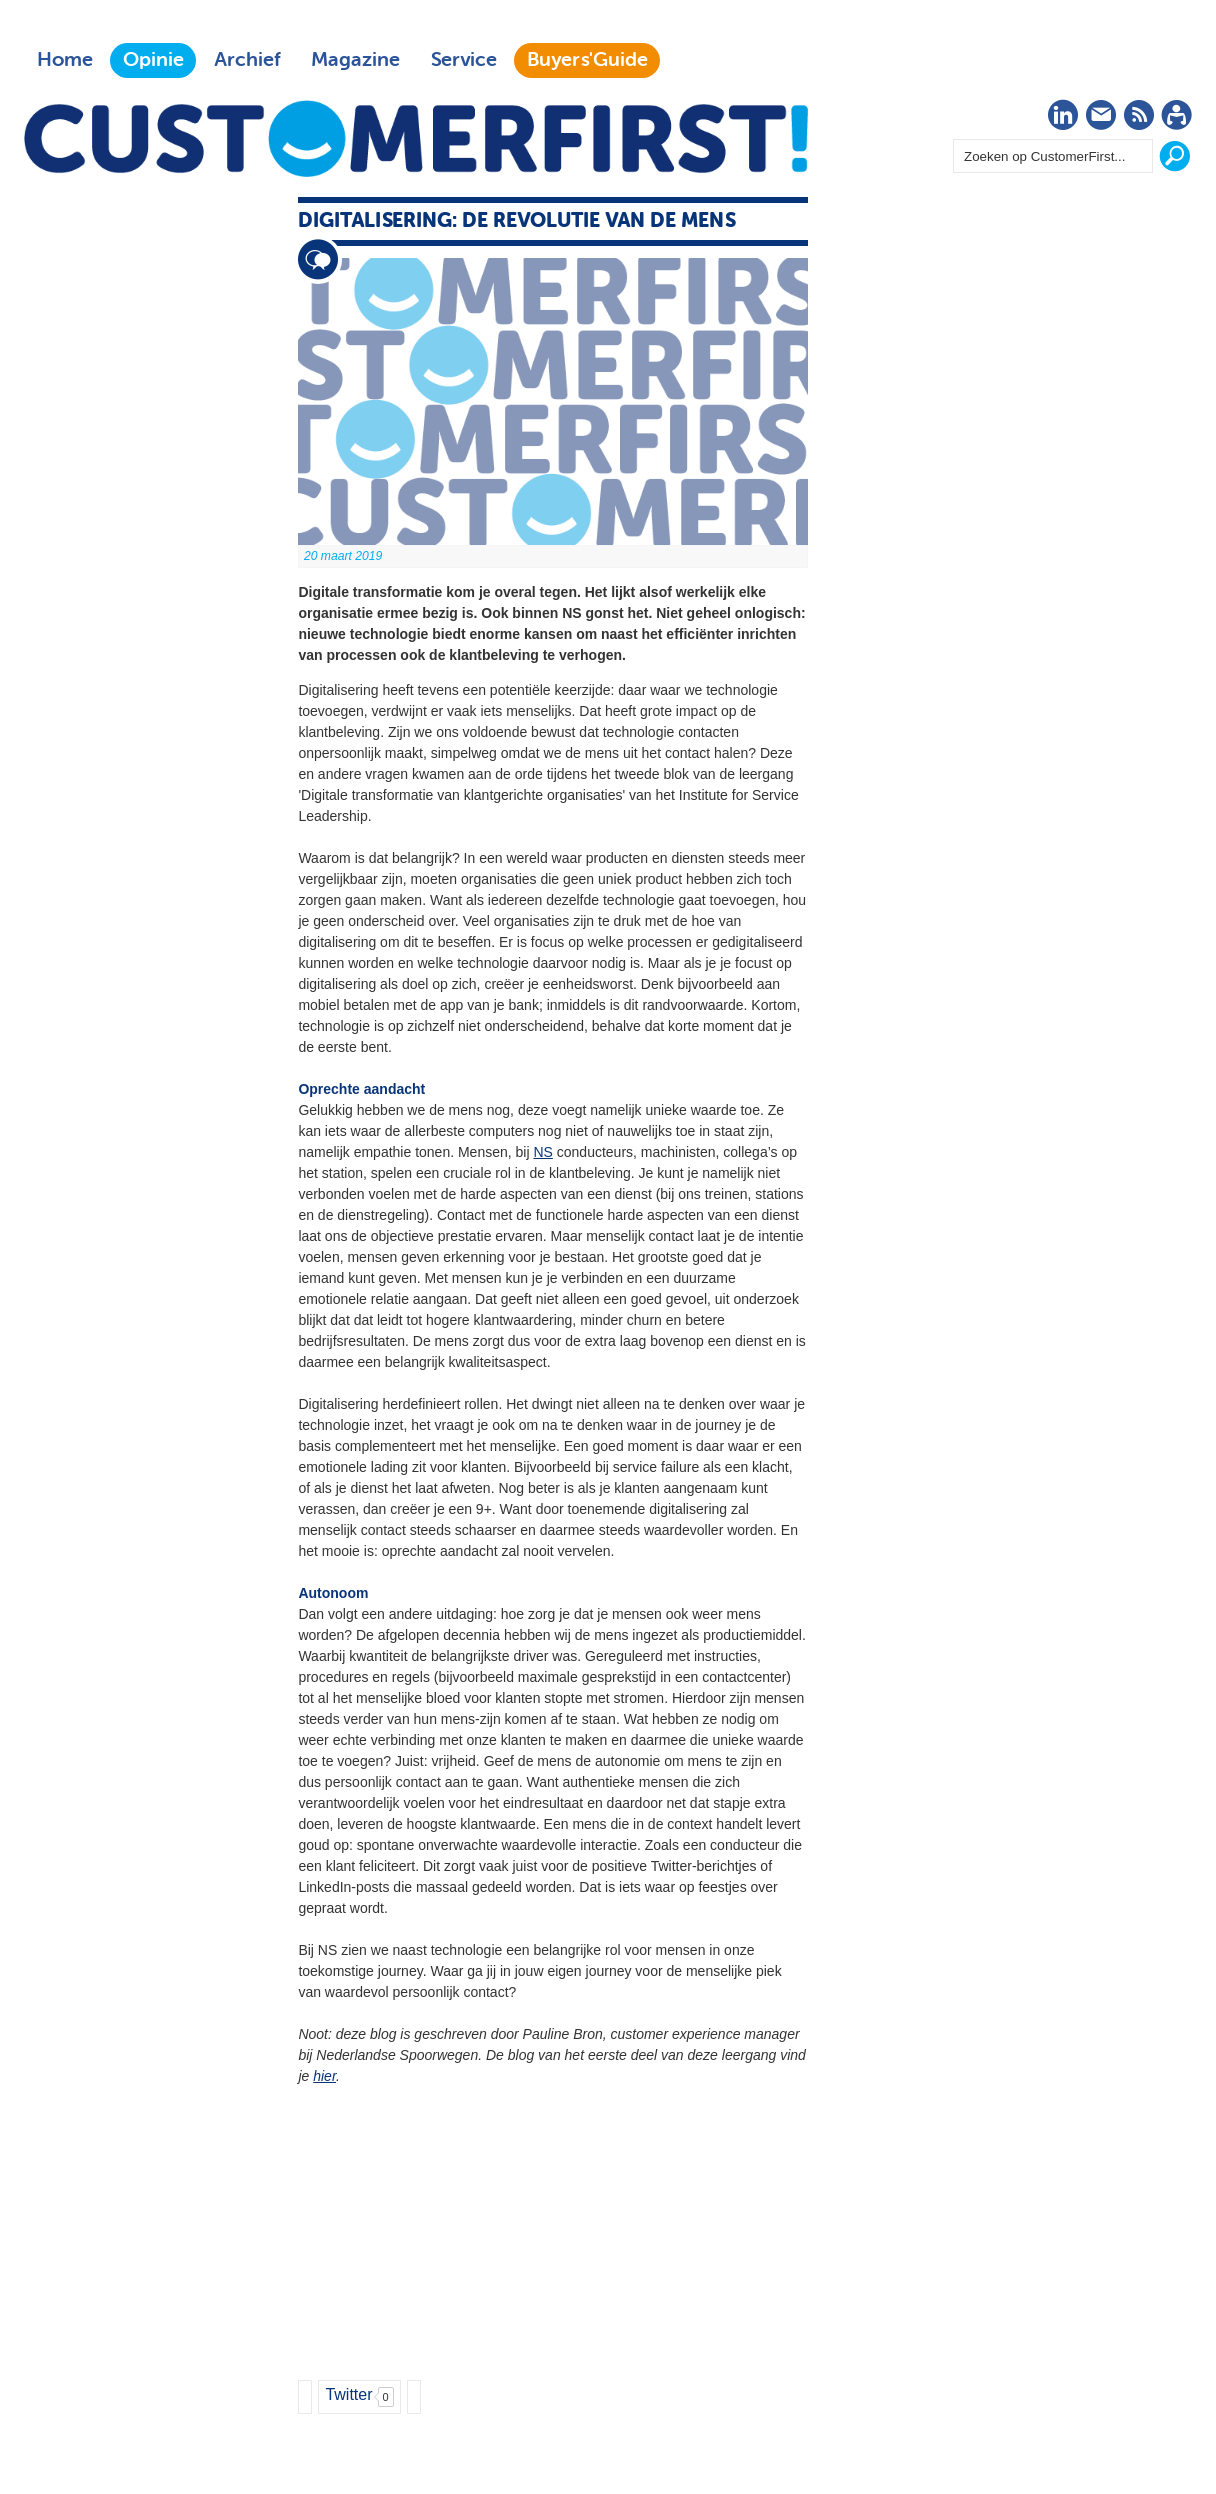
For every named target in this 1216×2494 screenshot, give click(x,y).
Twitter (348, 2394)
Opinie (153, 60)
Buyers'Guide (587, 60)
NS (542, 1152)
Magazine (355, 60)
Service (463, 60)
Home (65, 60)
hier (324, 2076)
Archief (247, 60)
